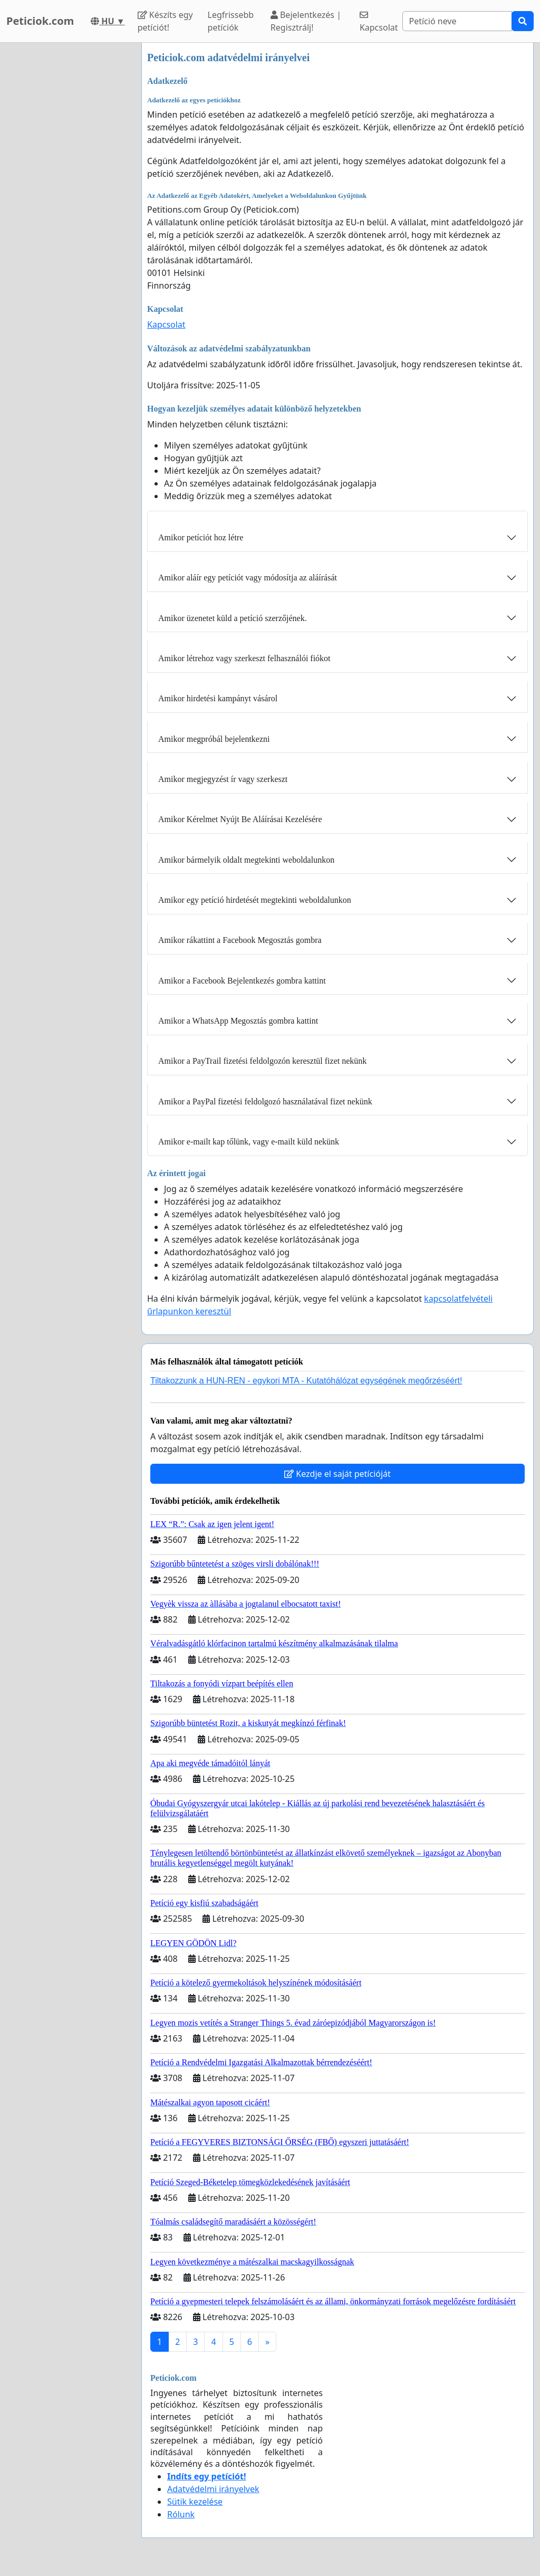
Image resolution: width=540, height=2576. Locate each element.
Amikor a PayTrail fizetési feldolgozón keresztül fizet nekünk (262, 1060)
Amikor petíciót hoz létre (200, 537)
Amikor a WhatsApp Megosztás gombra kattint (238, 1020)
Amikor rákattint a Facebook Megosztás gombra (240, 940)
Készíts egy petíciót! (165, 21)
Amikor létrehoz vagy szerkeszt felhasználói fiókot (244, 658)
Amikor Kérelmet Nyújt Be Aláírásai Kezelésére (240, 819)
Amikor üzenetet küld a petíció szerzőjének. (232, 618)
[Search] (457, 21)
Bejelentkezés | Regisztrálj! (306, 21)
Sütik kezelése (195, 2501)
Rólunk (181, 2514)
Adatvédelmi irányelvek (213, 2489)
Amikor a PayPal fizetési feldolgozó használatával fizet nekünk (265, 1101)
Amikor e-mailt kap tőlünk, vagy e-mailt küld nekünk (248, 1141)
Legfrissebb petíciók (231, 21)
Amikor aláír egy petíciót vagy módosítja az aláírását (247, 577)
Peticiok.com (40, 21)
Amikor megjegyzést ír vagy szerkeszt (222, 779)
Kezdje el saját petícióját (337, 1474)
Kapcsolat (379, 22)
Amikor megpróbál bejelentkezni (213, 738)
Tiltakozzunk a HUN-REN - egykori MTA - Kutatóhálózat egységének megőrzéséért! (306, 1380)
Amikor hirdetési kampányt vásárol (217, 698)
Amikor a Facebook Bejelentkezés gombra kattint (242, 980)
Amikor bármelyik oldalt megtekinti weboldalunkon (246, 859)
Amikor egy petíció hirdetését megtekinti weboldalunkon (254, 899)
